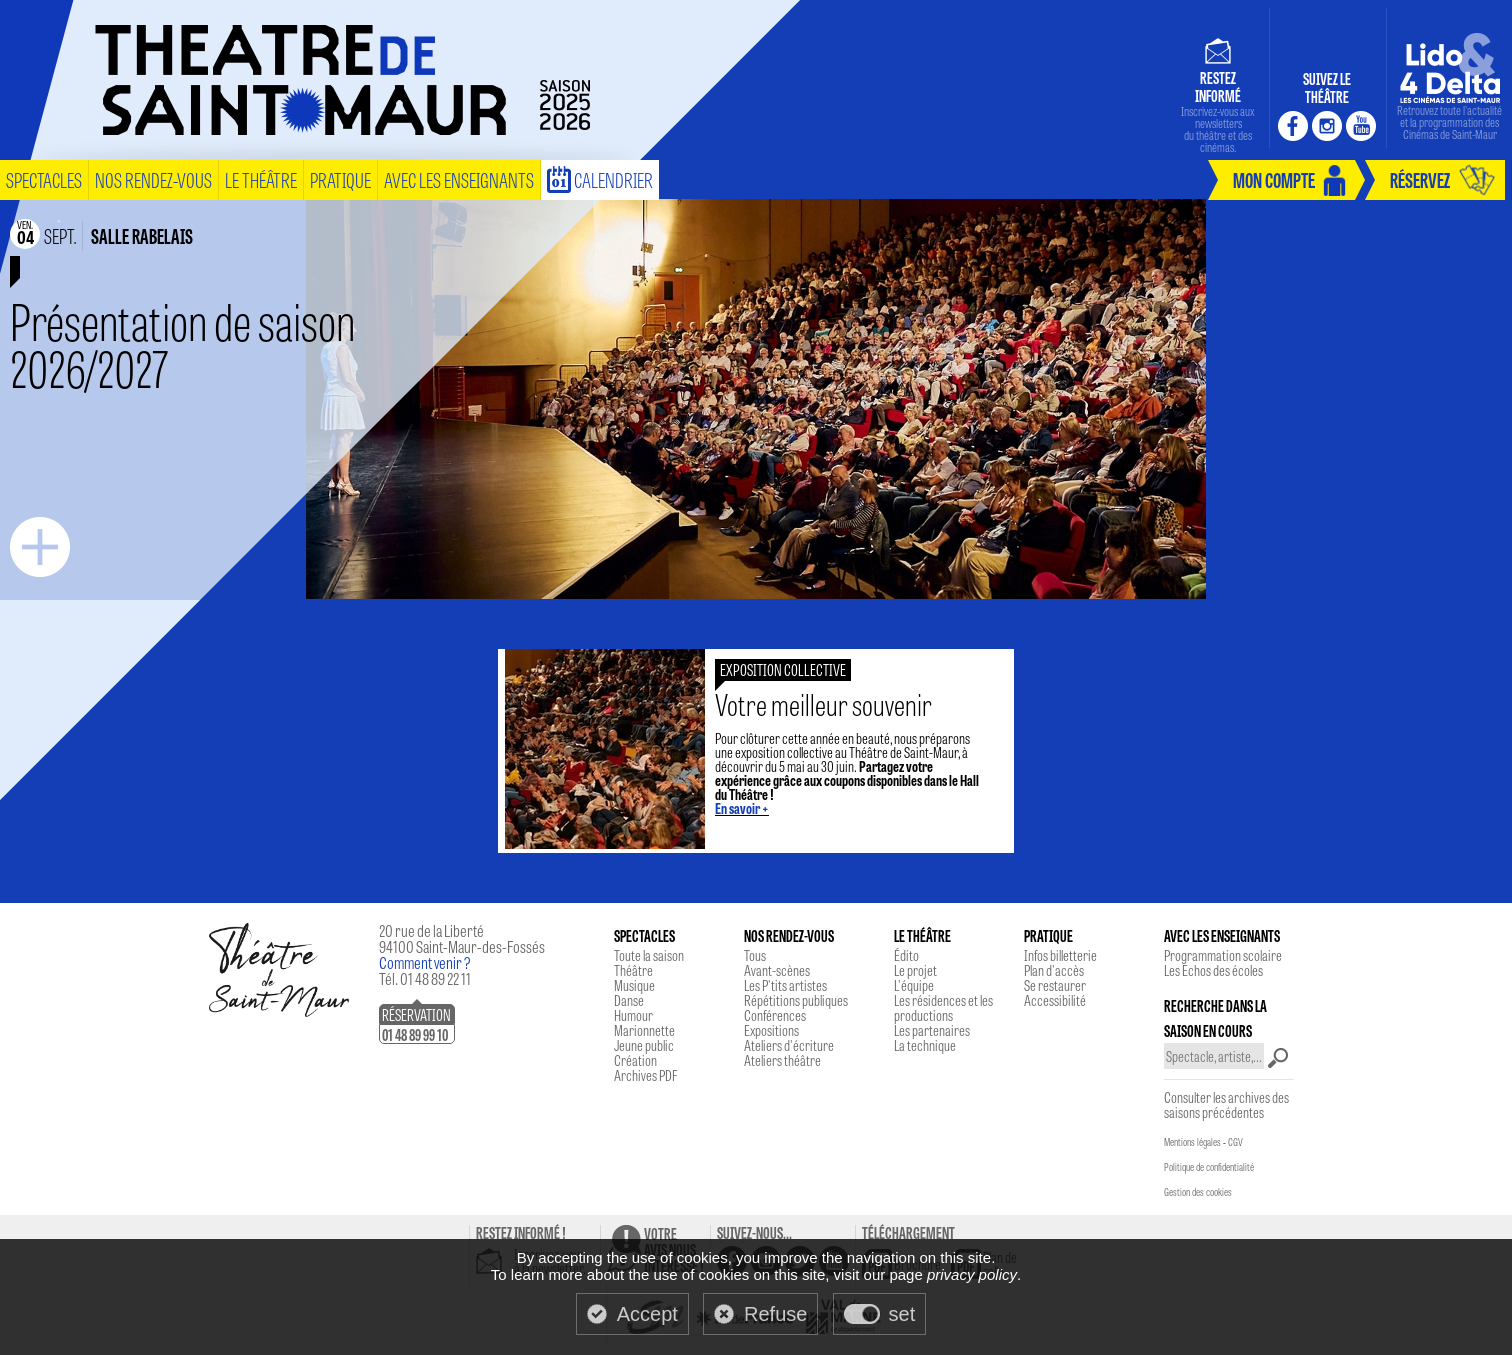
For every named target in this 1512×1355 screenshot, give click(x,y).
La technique (925, 1045)
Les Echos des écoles (1213, 970)
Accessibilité (1055, 1000)
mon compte (1274, 179)
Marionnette (644, 1030)
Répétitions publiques (796, 1000)
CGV (1235, 1142)
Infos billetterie (1060, 955)
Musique (634, 985)
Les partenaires (932, 1030)
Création (635, 1060)
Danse (629, 1000)
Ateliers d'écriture (789, 1045)
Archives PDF (645, 1075)
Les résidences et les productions (943, 1007)
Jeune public (644, 1045)
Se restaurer (1055, 985)
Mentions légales (1192, 1142)
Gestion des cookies (1198, 1192)
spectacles (44, 179)
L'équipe (914, 985)
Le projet (915, 970)
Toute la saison (649, 955)
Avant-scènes (777, 970)
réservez (1420, 179)
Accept (647, 1314)
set (902, 1314)
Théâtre (633, 970)
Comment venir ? (425, 962)
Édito (906, 955)
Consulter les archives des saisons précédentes (1226, 1104)
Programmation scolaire (1223, 955)
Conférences (775, 1015)
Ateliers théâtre (782, 1060)
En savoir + (742, 808)
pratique (340, 179)
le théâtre (261, 179)
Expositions (771, 1030)
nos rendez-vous (153, 179)
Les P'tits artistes (785, 985)
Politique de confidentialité (1209, 1167)
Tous (755, 955)
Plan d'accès (1054, 970)
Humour (633, 1015)
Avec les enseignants (459, 179)
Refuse (775, 1314)
